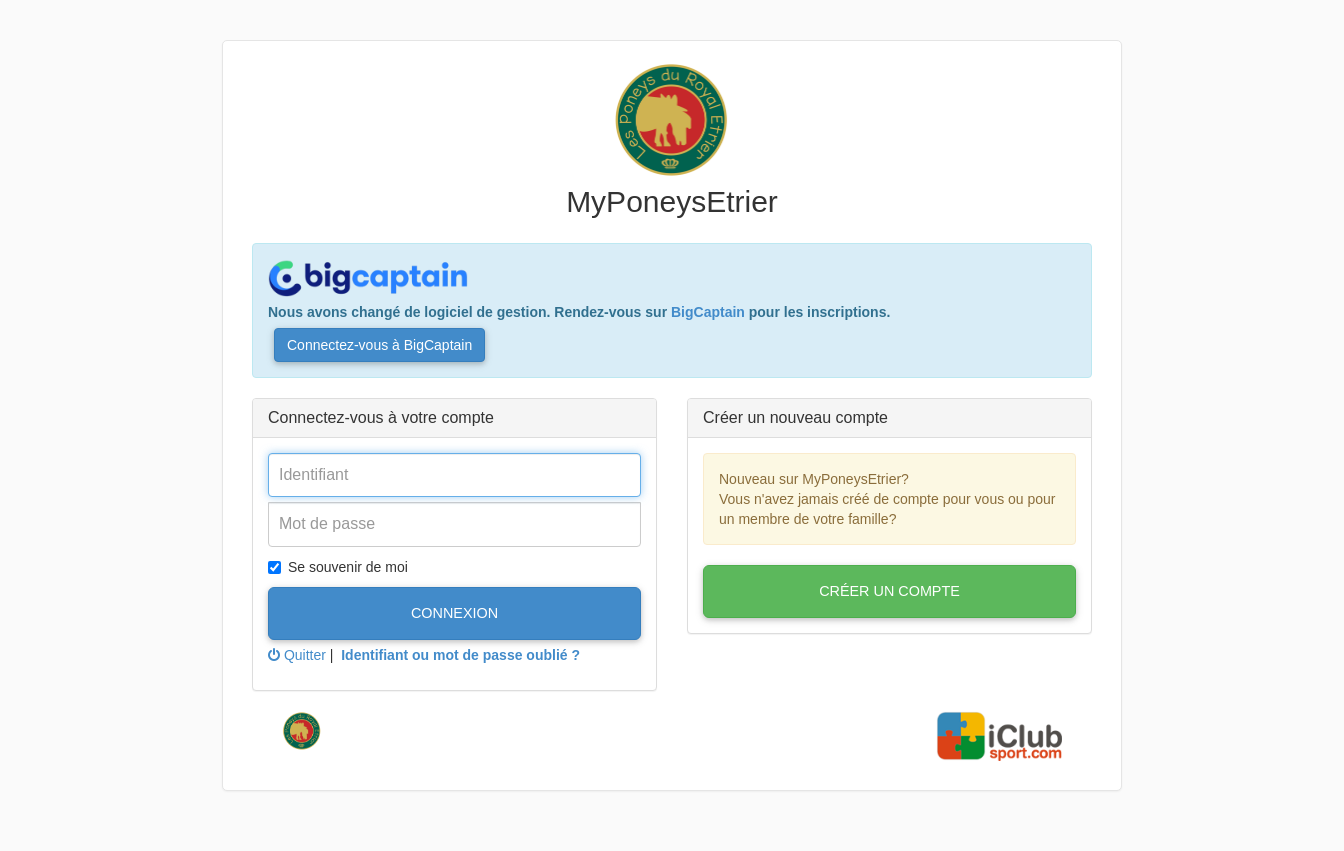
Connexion (454, 613)
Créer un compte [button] (889, 591)
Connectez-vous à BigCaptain (379, 345)
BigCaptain (708, 312)
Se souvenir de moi (338, 567)
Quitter (297, 655)
